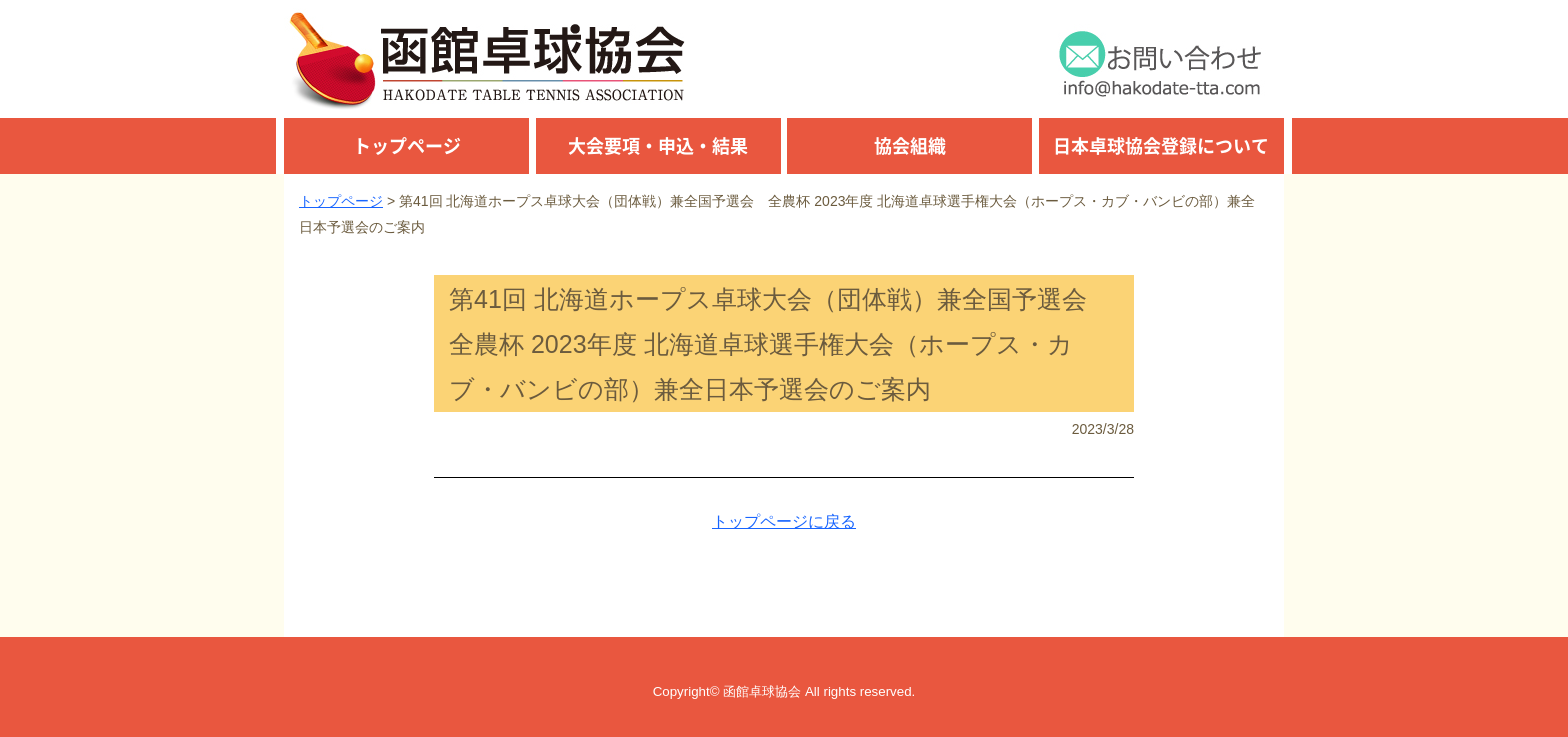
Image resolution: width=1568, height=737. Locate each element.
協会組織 (910, 145)
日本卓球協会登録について (1161, 145)
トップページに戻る (784, 521)
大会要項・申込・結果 (658, 145)
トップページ (407, 145)
